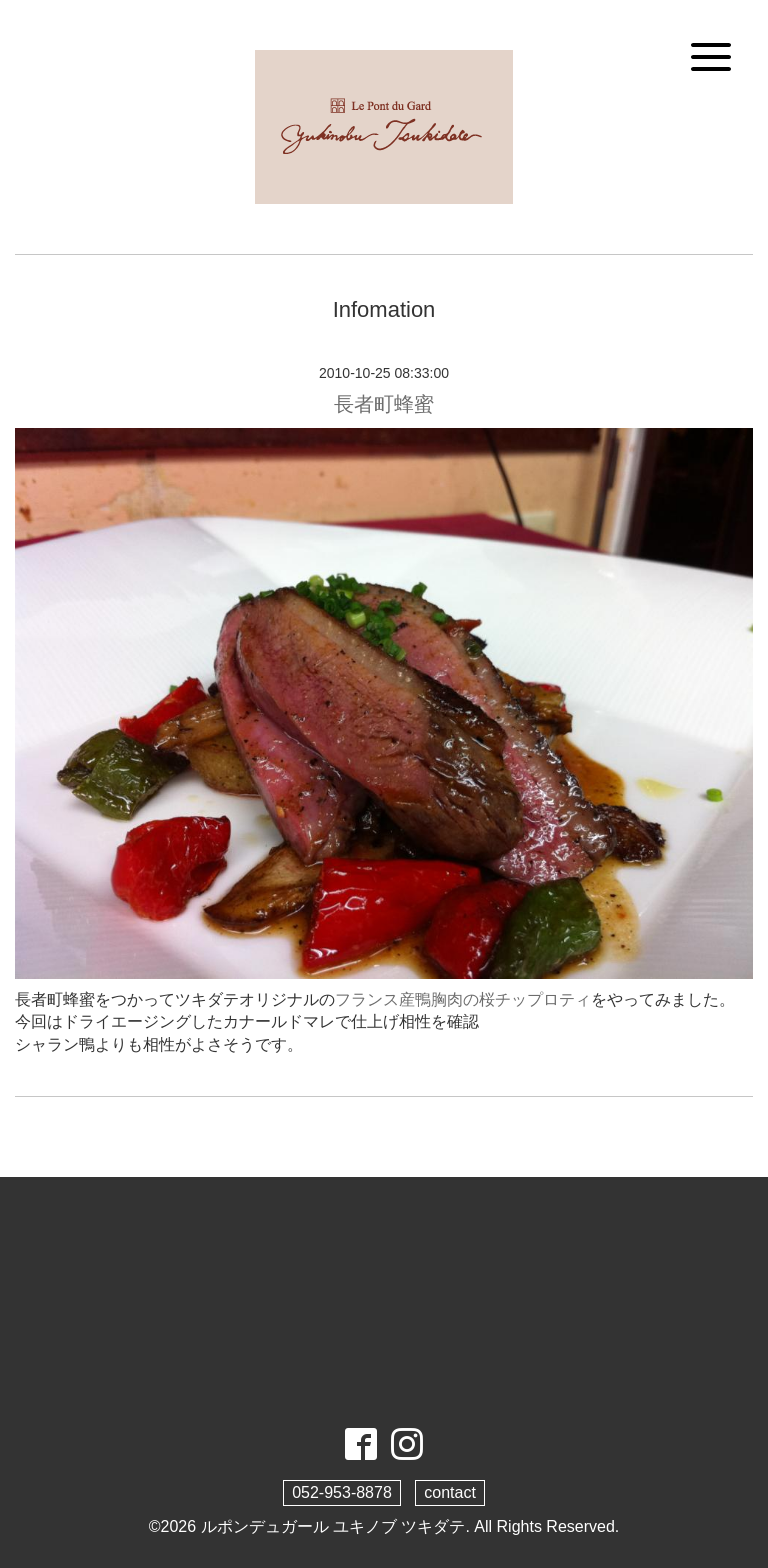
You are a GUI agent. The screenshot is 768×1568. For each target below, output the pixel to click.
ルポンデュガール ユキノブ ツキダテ (333, 1526)
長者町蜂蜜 (384, 404)
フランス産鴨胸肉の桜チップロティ (463, 999)
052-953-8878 (342, 1492)
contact (450, 1492)
